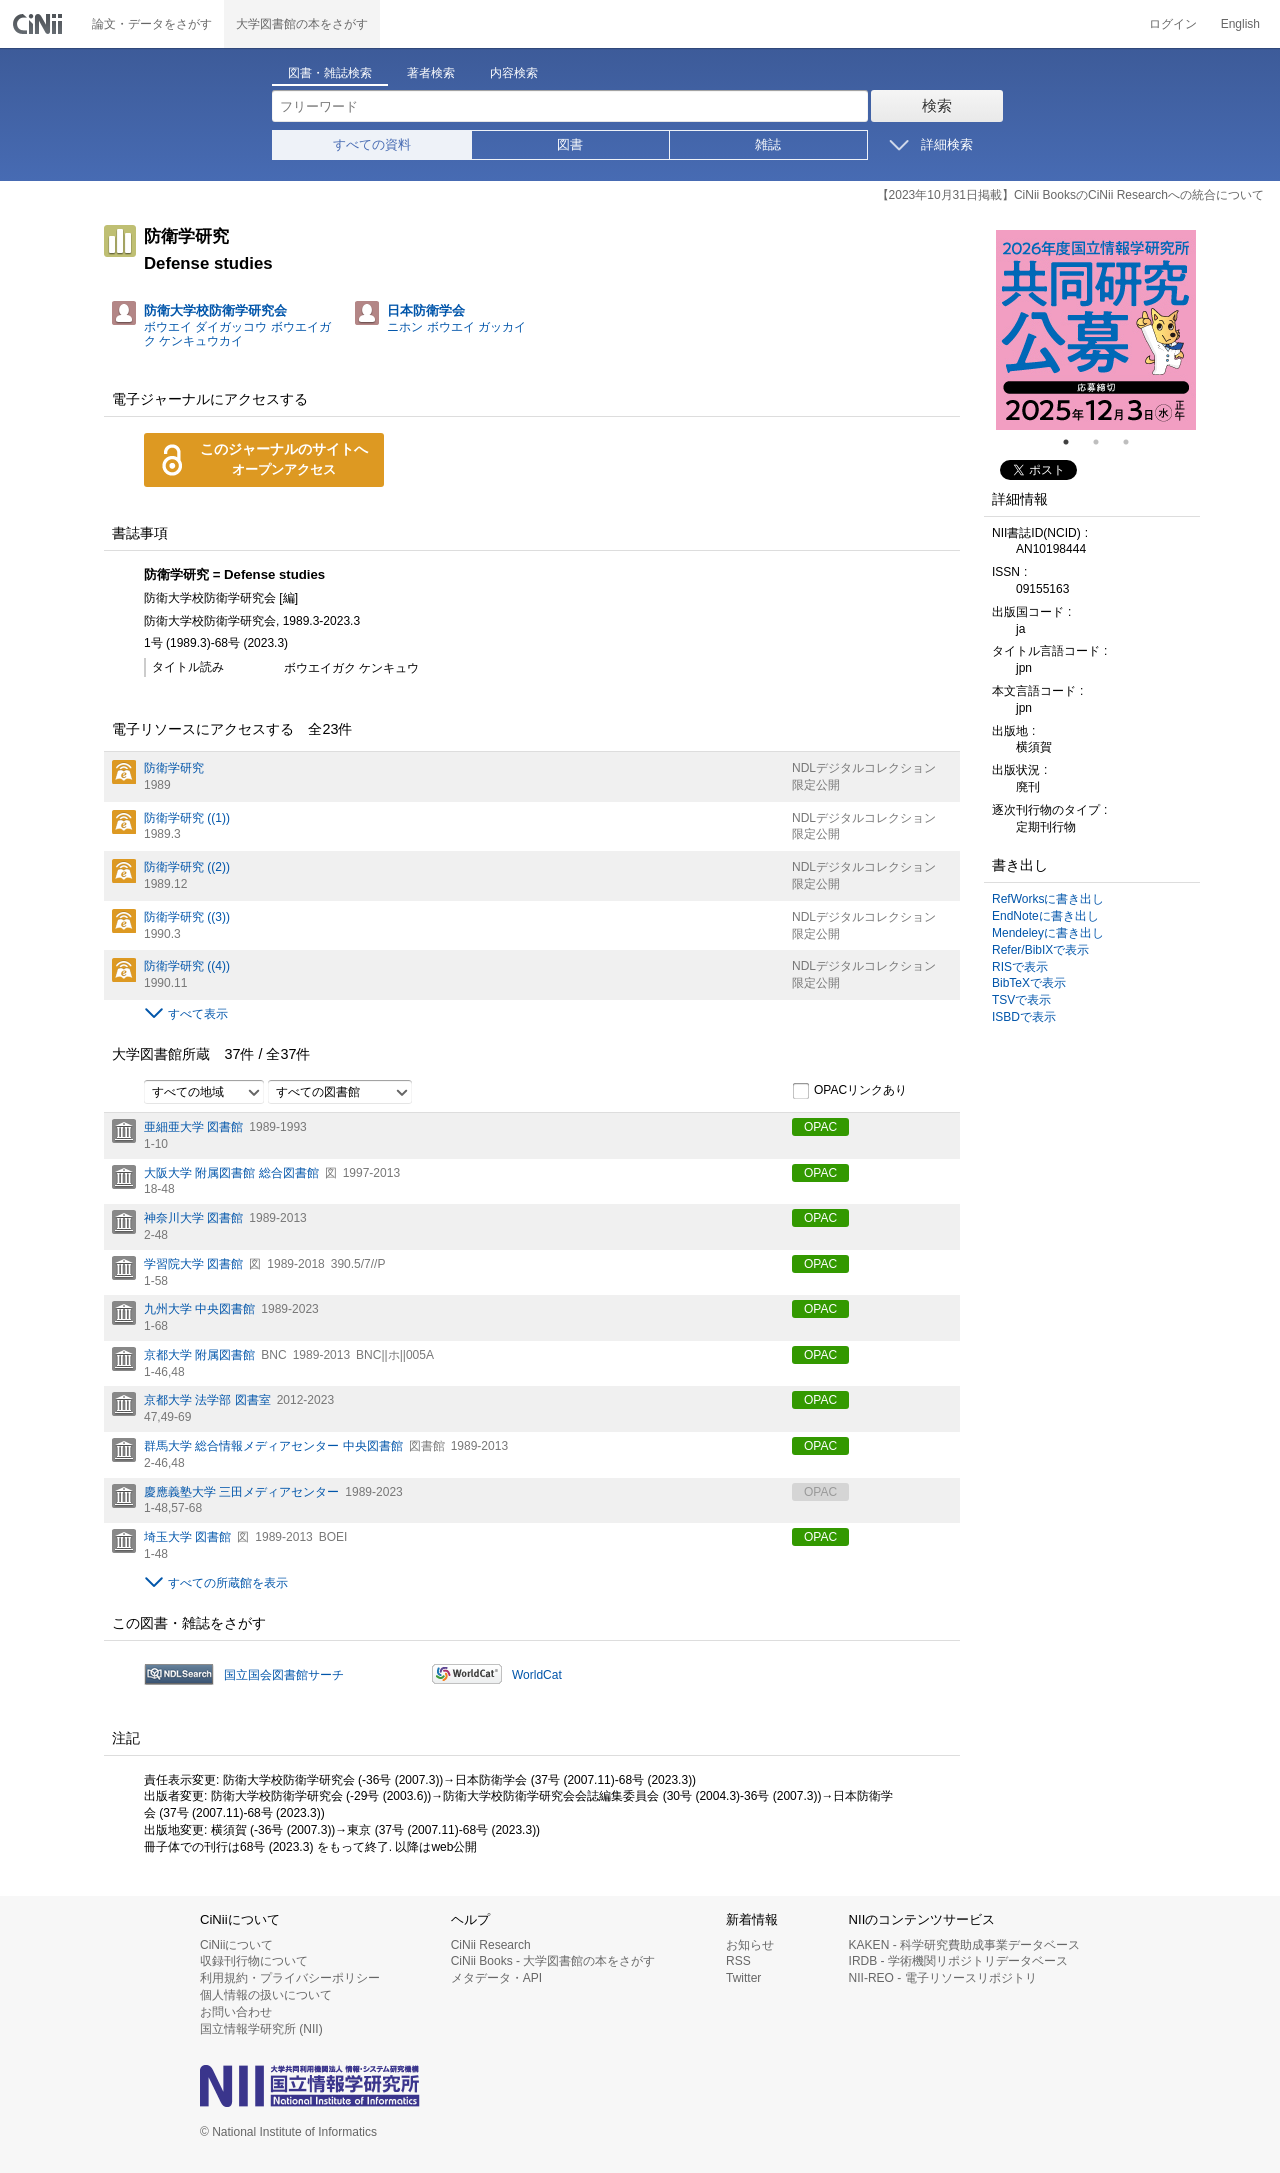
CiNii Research (491, 1945)
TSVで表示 (1021, 1000)
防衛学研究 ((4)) (187, 966)
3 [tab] (1134, 442)
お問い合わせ (236, 2012)
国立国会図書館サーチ (284, 1675)
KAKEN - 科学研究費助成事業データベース (964, 1945)
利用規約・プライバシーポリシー (290, 1978)
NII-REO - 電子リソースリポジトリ (943, 1978)
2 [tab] (1104, 442)
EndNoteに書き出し (1045, 916)
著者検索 (431, 73)
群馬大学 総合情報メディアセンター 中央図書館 (273, 1446)
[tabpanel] (1096, 330)
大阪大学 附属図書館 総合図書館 (231, 1173)
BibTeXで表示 (1029, 983)
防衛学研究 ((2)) (187, 867)
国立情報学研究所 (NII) (261, 2029)
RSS (738, 1961)
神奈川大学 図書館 (193, 1218)
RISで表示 (1020, 967)
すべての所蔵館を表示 (228, 1583)
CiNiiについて (236, 1945)
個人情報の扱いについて (266, 1995)
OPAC (820, 1127)
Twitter (743, 1978)
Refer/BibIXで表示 (1040, 950)
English (1240, 24)
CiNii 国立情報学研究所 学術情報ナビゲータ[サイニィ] (40, 24)
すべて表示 (198, 1014)
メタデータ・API (496, 1978)
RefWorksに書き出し (1048, 899)
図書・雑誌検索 (330, 73)
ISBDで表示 (1024, 1017)
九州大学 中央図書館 (199, 1309)
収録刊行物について (254, 1961)
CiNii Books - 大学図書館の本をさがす (553, 1961)
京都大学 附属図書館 (199, 1355)
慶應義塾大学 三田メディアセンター (241, 1492)
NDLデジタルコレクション (864, 768)
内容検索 (514, 73)
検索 (937, 105)
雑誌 (768, 144)
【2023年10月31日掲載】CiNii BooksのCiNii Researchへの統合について (1070, 195)
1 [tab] (1074, 442)
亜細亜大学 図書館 (193, 1127)
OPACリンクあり (849, 1091)
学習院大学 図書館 (193, 1264)
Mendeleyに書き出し (1048, 933)
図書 (570, 144)
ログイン (1173, 24)
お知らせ (750, 1945)
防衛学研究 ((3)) (187, 917)
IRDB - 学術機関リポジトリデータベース (958, 1961)
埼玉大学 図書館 (187, 1537)
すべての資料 (372, 144)
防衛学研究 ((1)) (187, 818)
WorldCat (537, 1675)
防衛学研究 (174, 768)
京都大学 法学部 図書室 (207, 1400)
